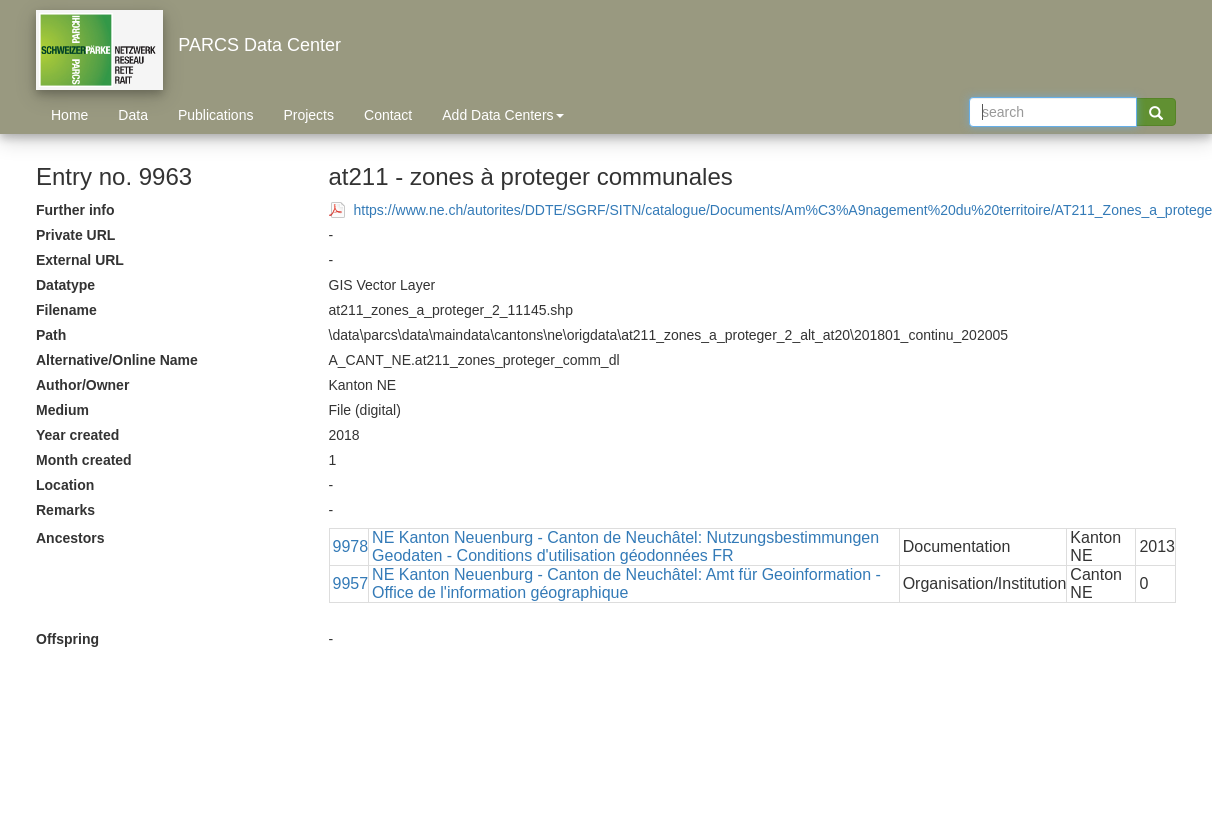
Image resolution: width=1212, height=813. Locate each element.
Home (69, 115)
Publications (216, 115)
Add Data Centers (502, 115)
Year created (77, 435)
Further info (75, 210)
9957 (351, 583)
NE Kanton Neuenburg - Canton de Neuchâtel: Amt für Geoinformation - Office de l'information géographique (626, 583)
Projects (308, 115)
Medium (62, 410)
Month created (84, 460)
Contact (388, 115)
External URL (80, 260)
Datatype (65, 285)
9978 (351, 546)
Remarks (65, 510)
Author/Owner (82, 385)
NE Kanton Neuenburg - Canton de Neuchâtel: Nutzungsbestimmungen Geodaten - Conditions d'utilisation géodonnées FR (625, 546)
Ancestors (70, 538)
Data (133, 115)
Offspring (67, 639)
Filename (66, 310)
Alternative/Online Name (117, 360)
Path (51, 335)
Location (65, 485)
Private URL (75, 235)
